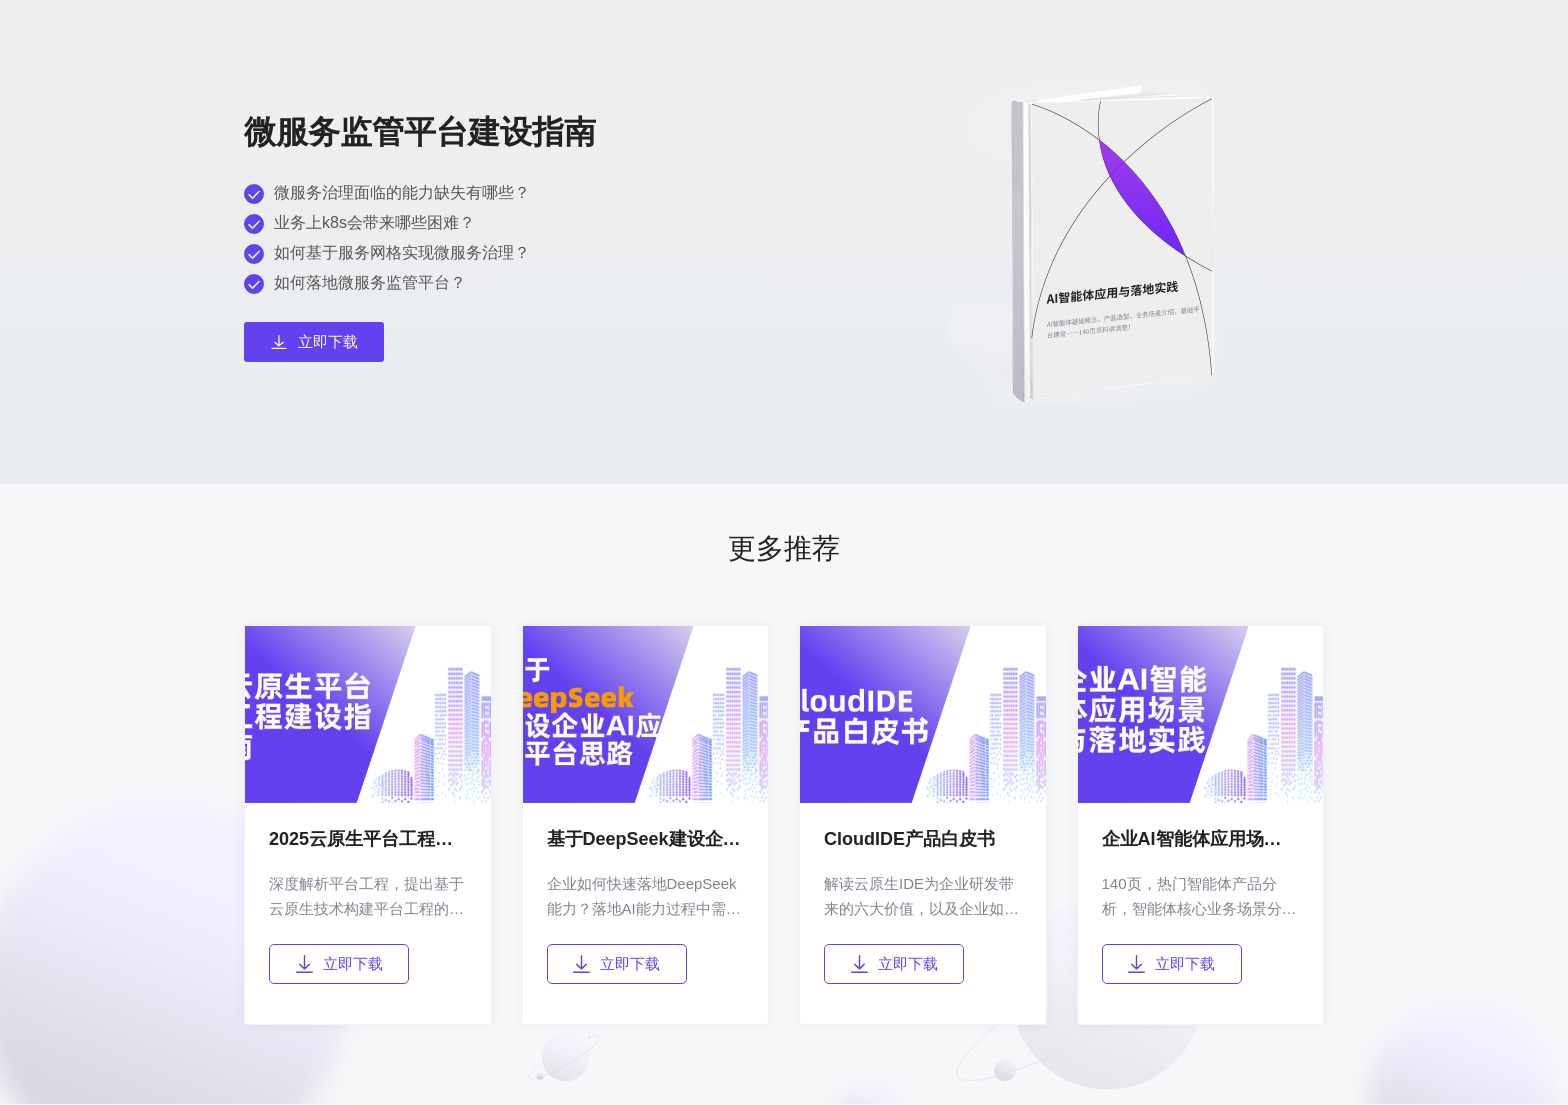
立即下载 (339, 964)
